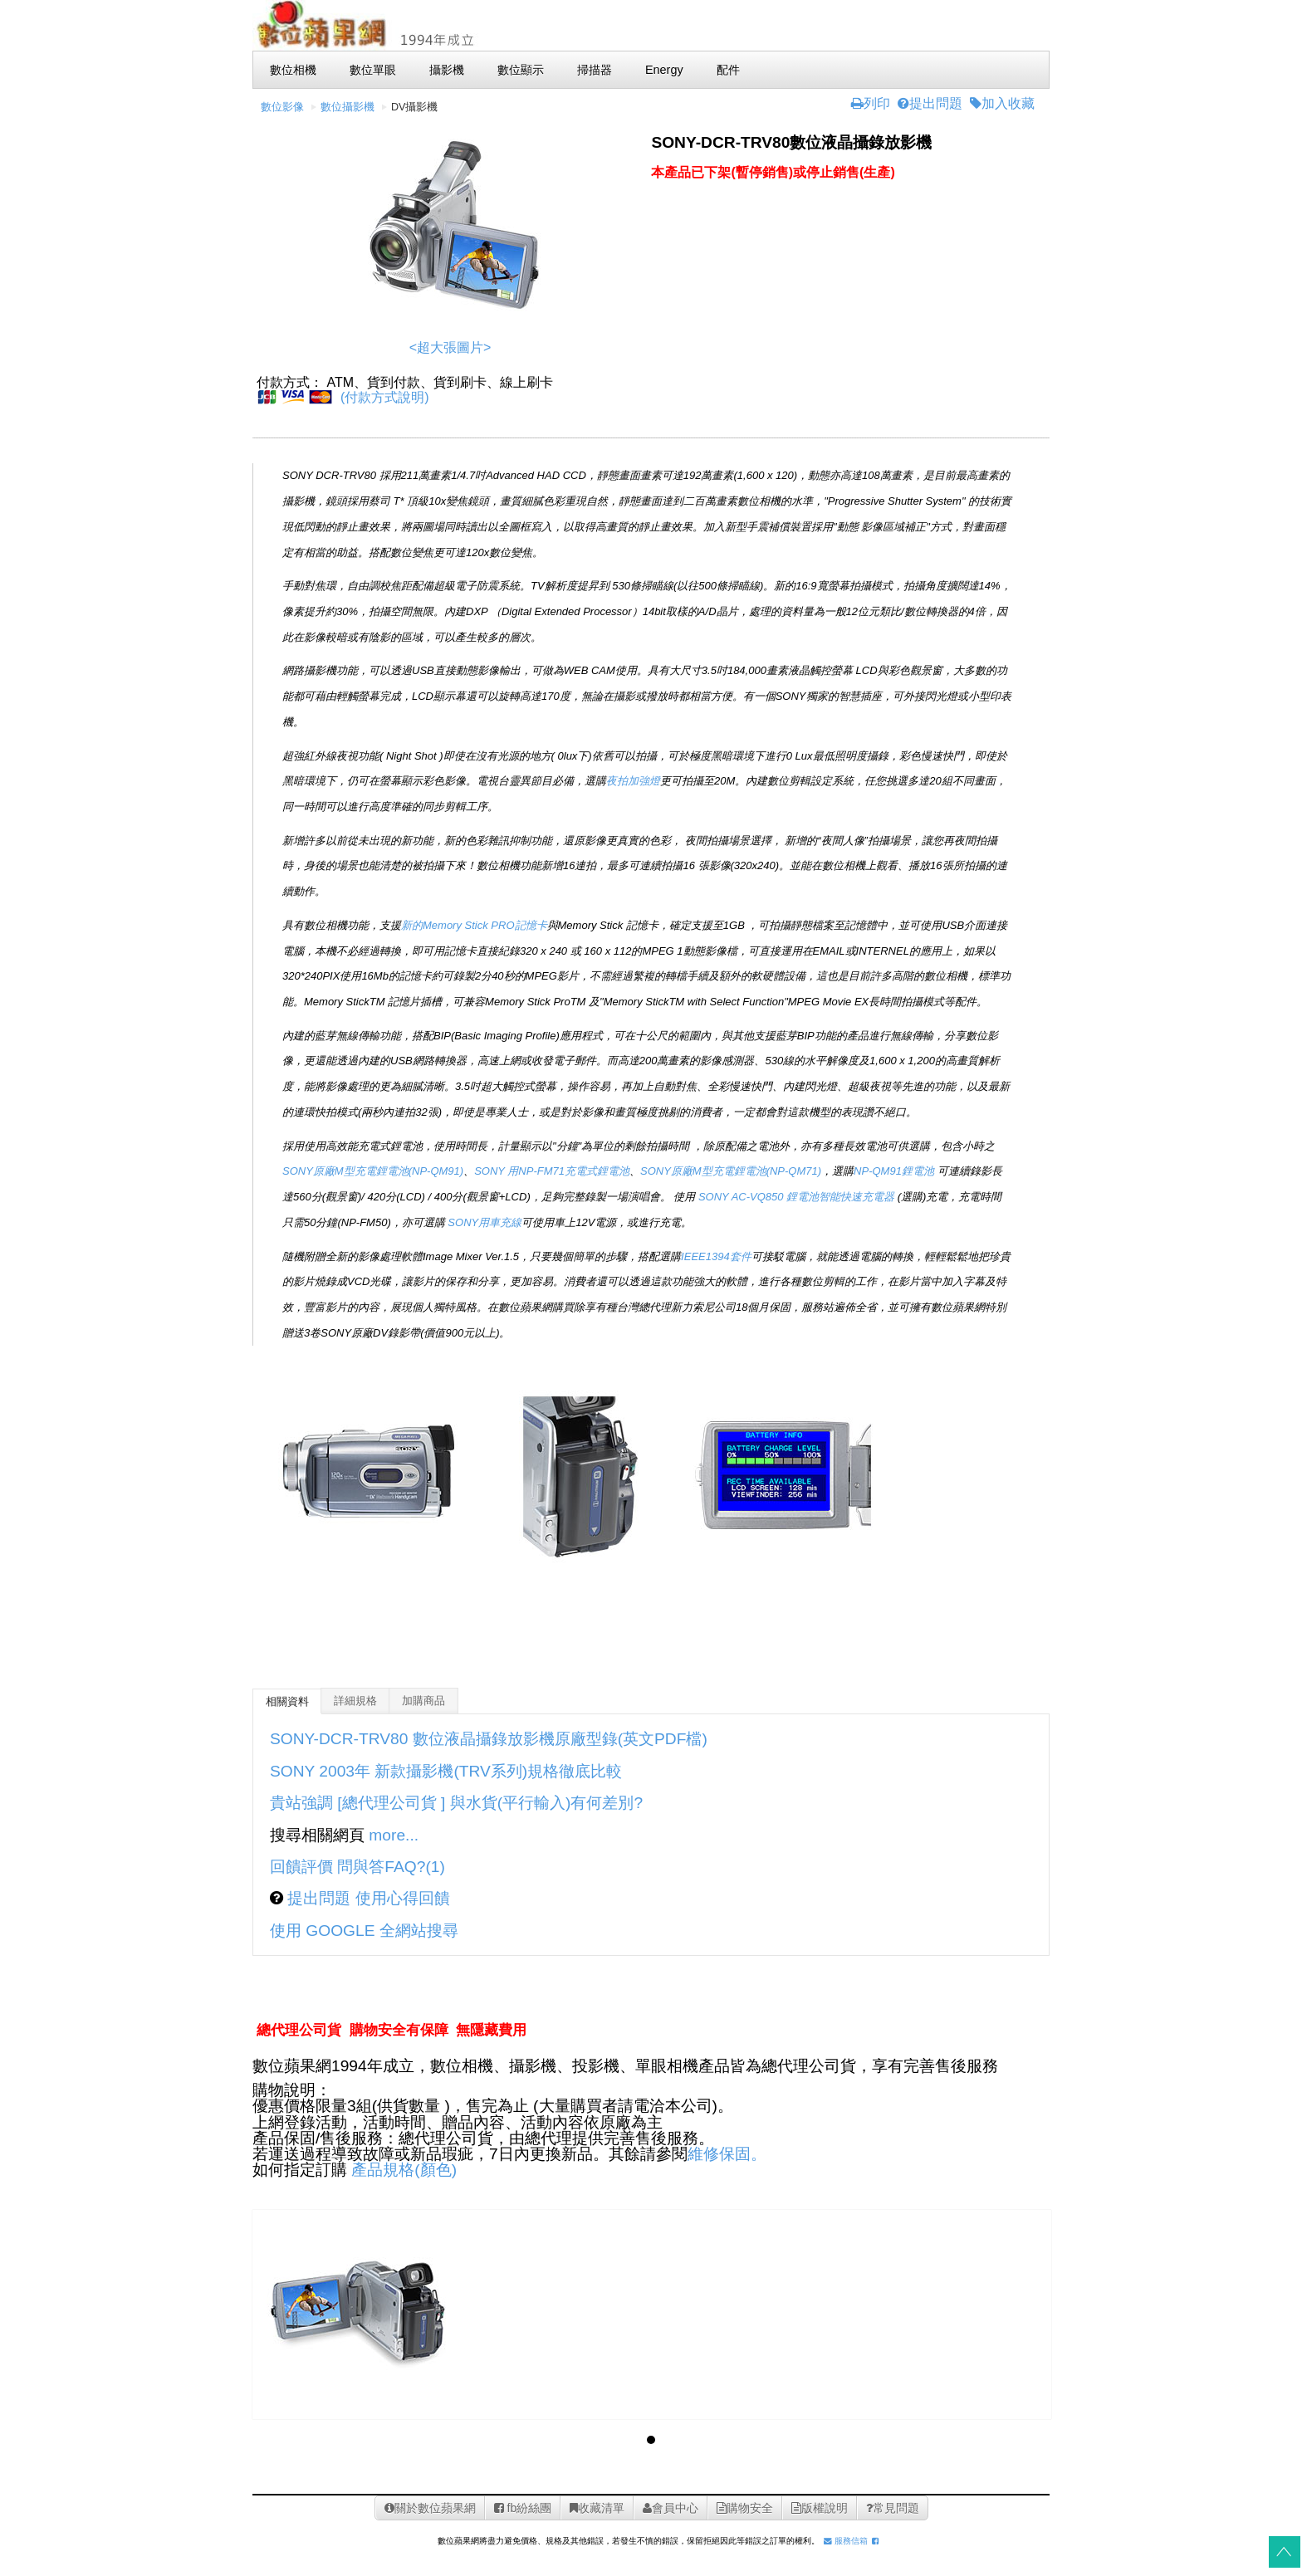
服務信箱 (846, 2540)
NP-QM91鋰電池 (894, 1171)
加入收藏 (1002, 103)
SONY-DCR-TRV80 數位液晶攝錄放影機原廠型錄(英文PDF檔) (488, 1738)
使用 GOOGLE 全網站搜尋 (364, 1930)
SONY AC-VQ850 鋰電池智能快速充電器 (796, 1196)
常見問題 (892, 2508)
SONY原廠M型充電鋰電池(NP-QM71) (730, 1171)
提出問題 (930, 103)
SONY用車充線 (484, 1222)
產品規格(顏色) (404, 2169)
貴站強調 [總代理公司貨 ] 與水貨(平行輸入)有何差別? (456, 1802)
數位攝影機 (347, 107)
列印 (870, 103)
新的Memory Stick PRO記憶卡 (474, 925)
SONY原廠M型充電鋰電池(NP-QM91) (372, 1171)
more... (393, 1835)
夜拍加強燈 (633, 781)
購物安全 (745, 2508)
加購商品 (423, 1701)
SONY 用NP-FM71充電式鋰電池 (551, 1171)
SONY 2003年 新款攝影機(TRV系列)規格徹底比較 (448, 1771)
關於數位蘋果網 (430, 2508)
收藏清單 (597, 2508)
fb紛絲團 (523, 2508)
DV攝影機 (414, 107)
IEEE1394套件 (716, 1256)
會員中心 (670, 2508)
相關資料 (287, 1702)
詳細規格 (355, 1701)
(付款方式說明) (384, 397)
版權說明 (819, 2508)
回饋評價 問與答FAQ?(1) (357, 1866)
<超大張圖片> (450, 347)
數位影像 (282, 107)
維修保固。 (727, 2154)
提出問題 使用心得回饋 (366, 1898)
